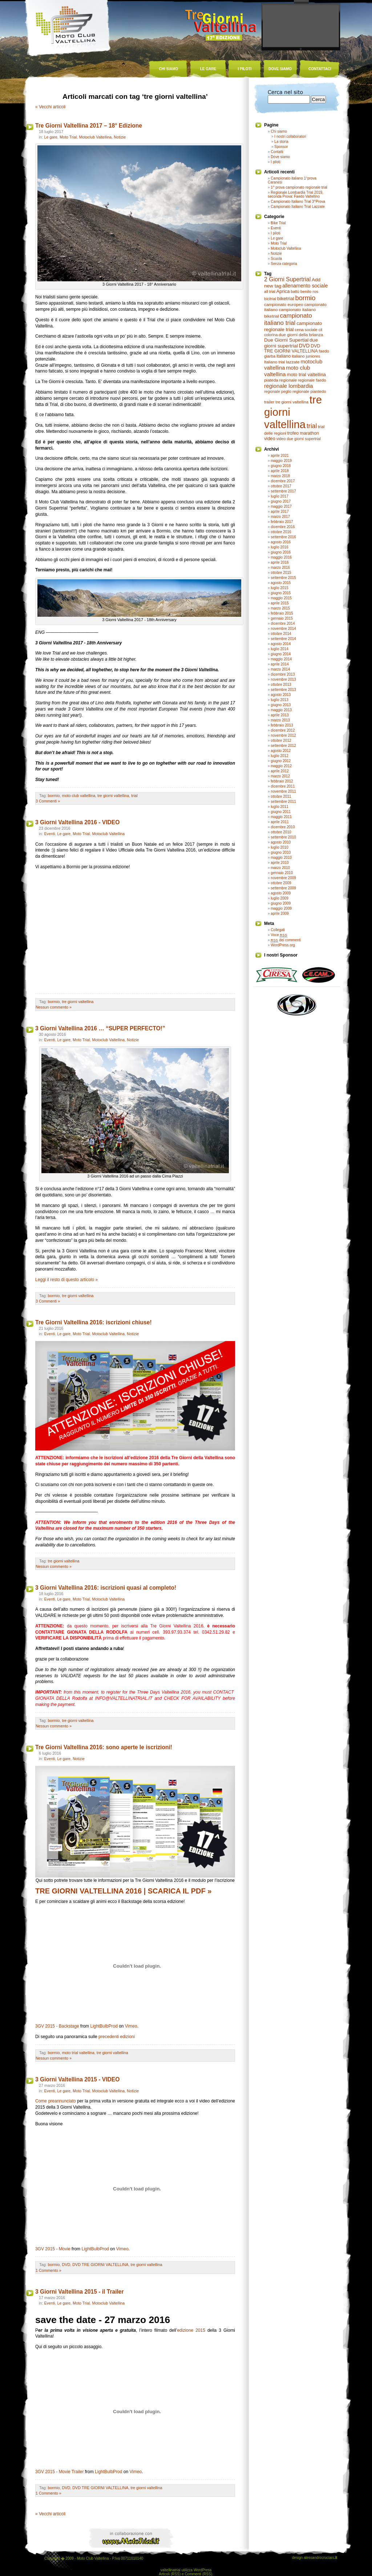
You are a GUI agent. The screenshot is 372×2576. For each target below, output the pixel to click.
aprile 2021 (279, 456)
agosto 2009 (281, 893)
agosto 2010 (281, 842)
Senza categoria (284, 264)
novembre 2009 (283, 878)
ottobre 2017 (281, 486)
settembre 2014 (283, 639)
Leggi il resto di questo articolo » (66, 1279)
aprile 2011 (279, 822)
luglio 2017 (279, 496)
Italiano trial (274, 362)
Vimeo (131, 2026)
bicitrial (270, 299)
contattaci (319, 69)
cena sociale (306, 329)
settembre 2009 (283, 888)
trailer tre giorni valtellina (286, 402)
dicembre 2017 (283, 481)
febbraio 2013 (282, 725)
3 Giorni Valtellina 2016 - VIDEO (77, 822)
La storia (281, 142)
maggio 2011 (281, 817)
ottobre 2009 (281, 883)
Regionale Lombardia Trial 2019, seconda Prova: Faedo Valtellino (295, 194)
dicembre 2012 (283, 730)
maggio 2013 (281, 710)
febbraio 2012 (282, 781)
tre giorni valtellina (113, 795)
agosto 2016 (281, 542)
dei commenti (286, 940)
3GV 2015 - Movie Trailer (59, 2471)
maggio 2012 (281, 766)
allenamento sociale (305, 286)
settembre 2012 (283, 746)
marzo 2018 (280, 476)
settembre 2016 (283, 537)
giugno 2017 (281, 501)
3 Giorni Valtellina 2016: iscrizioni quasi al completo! (105, 1588)
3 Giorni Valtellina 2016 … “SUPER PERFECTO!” (100, 1028)
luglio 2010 (279, 847)
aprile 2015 (279, 603)
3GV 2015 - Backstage (57, 2026)
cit (321, 329)
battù (295, 291)
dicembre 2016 (283, 527)
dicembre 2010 (283, 827)
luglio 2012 (279, 756)
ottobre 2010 (281, 832)
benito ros (309, 291)
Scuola (276, 259)
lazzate (292, 362)
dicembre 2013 (283, 674)
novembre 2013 (283, 679)
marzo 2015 (280, 608)
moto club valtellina (78, 795)
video (269, 438)
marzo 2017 (280, 517)
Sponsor (281, 147)
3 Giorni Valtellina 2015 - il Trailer (79, 2292)
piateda (271, 380)
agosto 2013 (281, 695)
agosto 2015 (281, 583)
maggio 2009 (281, 908)
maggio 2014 (281, 659)
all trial (269, 291)
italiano (283, 356)
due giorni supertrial (291, 343)
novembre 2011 (283, 791)
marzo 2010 (280, 868)
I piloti (275, 162)
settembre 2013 (283, 690)
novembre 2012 (283, 735)
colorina (271, 335)
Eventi (49, 834)
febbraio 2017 (282, 522)
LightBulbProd (103, 2026)
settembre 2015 (283, 578)
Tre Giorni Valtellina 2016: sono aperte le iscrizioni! (103, 1747)
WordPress (202, 2570)
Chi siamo (279, 131)
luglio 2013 (279, 700)
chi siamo (168, 69)
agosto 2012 (281, 751)
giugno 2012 (281, 761)
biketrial (285, 298)
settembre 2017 (283, 491)
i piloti (245, 69)
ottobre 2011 (281, 796)
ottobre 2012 (281, 740)
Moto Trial (68, 137)
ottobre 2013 (281, 685)
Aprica (283, 291)
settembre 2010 (283, 837)
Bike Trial (278, 223)
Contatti (277, 152)
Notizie (120, 137)
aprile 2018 (279, 471)
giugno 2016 (281, 552)
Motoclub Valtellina (95, 137)
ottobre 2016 (281, 532)
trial (134, 795)
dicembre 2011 (283, 786)
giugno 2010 (281, 852)
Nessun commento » (54, 1007)
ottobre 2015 (281, 573)
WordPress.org (283, 945)
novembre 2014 (283, 629)
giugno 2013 (281, 705)
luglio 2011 (279, 807)
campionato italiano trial (288, 319)
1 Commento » (48, 2270)
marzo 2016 (280, 567)
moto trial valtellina (78, 2052)
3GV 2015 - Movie (52, 2248)
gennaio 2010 (282, 873)
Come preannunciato (55, 2101)
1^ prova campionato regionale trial (299, 187)
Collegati (278, 930)
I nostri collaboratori (290, 136)
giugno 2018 (281, 466)
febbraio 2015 (282, 613)
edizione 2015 (191, 2330)
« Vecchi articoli (50, 106)
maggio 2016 (281, 557)
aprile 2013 (279, 715)
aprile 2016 (279, 562)
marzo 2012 (280, 776)
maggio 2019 (281, 461)
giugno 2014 (281, 654)
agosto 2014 (281, 644)
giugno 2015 (281, 593)
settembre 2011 (283, 802)
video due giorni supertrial (298, 438)
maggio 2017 (281, 506)
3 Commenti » (48, 801)
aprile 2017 (279, 512)
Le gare (50, 137)
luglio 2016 (279, 547)
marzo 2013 (280, 720)
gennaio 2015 (282, 618)
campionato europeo (283, 304)
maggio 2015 (281, 598)
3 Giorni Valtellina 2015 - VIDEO (77, 2079)
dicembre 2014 (283, 623)
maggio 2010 (281, 858)
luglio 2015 (279, 588)
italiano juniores (306, 356)
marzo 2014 (280, 669)
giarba (269, 356)
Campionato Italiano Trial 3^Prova (298, 202)
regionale (288, 380)
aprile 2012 (279, 771)
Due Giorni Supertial (286, 340)
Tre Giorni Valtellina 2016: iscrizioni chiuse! (93, 1322)
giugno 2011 (281, 812)
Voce (279, 935)
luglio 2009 (279, 898)
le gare (208, 69)
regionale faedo (312, 380)
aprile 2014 (279, 664)
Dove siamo (280, 157)
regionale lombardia (288, 386)
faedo (324, 351)
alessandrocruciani (320, 2558)
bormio (54, 795)
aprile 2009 (279, 913)
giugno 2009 (281, 903)
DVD (66, 2264)
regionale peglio (277, 391)
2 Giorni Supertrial (287, 279)
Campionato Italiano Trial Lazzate (297, 207)
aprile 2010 (279, 863)
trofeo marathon (303, 433)
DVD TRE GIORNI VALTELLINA (100, 2264)
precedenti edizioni (116, 2036)
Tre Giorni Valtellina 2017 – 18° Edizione (88, 125)
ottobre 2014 (281, 634)
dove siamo (280, 69)
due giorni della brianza (301, 334)
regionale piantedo (309, 391)
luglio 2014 (279, 649)
